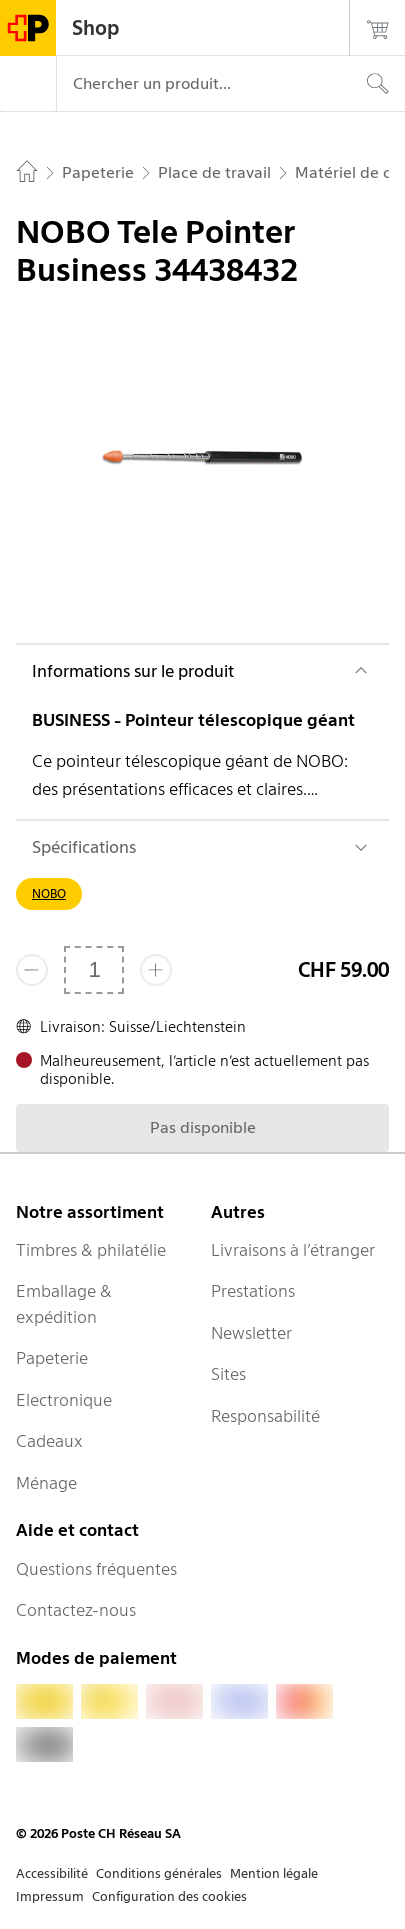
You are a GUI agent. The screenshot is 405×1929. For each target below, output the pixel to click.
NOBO (49, 893)
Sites (228, 1374)
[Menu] (28, 84)
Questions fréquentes (96, 1569)
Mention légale (274, 1873)
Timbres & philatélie (91, 1250)
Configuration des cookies (169, 1896)
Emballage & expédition (64, 1304)
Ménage (46, 1483)
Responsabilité (265, 1416)
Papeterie (52, 1358)
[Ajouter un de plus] (156, 970)
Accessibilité (52, 1873)
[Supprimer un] (32, 970)
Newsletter (251, 1333)
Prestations (253, 1291)
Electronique (64, 1400)
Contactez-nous (76, 1610)
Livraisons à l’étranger (293, 1250)
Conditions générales (159, 1873)
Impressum (50, 1896)
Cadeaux (49, 1441)
